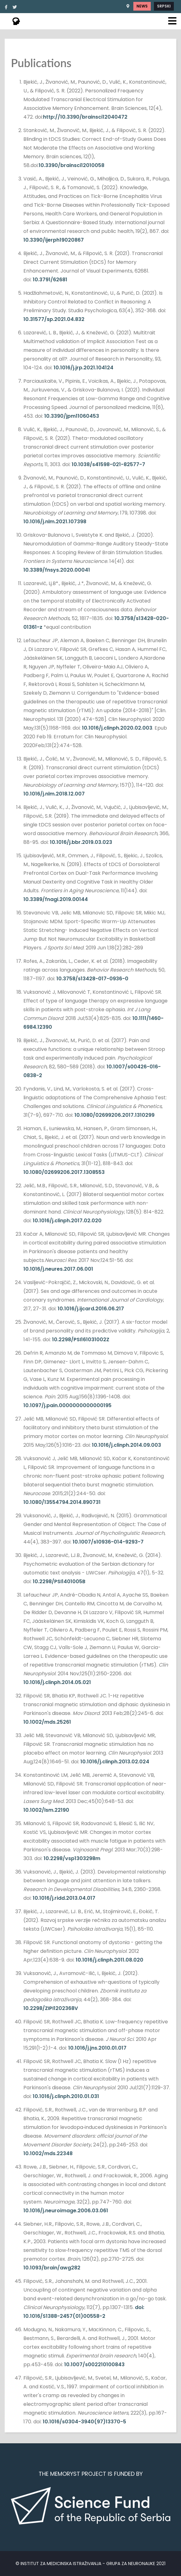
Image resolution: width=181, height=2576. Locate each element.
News (142, 6)
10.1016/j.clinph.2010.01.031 (66, 2096)
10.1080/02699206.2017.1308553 (64, 1172)
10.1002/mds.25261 (47, 1722)
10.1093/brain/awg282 (51, 2267)
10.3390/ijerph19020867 (53, 240)
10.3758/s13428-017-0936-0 (92, 978)
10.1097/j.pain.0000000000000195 (67, 1405)
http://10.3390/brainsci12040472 (85, 117)
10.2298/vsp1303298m (72, 1858)
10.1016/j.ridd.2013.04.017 (64, 1898)
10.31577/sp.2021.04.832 (53, 319)
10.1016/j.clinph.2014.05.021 (57, 1682)
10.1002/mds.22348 (48, 2153)
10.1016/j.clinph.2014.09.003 (126, 1445)
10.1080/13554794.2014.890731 (62, 1502)
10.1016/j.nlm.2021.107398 (54, 521)
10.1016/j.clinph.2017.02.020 (67, 1220)
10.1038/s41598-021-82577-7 (108, 464)
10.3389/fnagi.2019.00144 (55, 899)
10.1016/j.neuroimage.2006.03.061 (65, 2210)
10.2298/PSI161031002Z (80, 1339)
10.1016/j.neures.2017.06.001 (58, 1269)
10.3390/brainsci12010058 (71, 165)
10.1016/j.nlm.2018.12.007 (54, 793)
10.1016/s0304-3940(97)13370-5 (84, 2421)
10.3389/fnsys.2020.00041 (56, 570)
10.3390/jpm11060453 (71, 416)
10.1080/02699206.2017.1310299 (114, 1115)
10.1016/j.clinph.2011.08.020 (109, 1959)
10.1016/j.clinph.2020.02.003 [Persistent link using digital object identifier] (117, 727)
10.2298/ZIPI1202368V (50, 2008)
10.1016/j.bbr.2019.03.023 (81, 842)
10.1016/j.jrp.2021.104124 (83, 367)
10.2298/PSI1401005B (59, 1581)
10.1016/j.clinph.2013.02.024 (114, 1761)
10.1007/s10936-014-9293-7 (108, 1541)
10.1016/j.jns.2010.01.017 (97, 2047)
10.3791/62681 (50, 279)
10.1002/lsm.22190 (46, 1810)
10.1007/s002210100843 (94, 2364)
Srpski (164, 6)
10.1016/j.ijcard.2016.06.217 (91, 1308)
